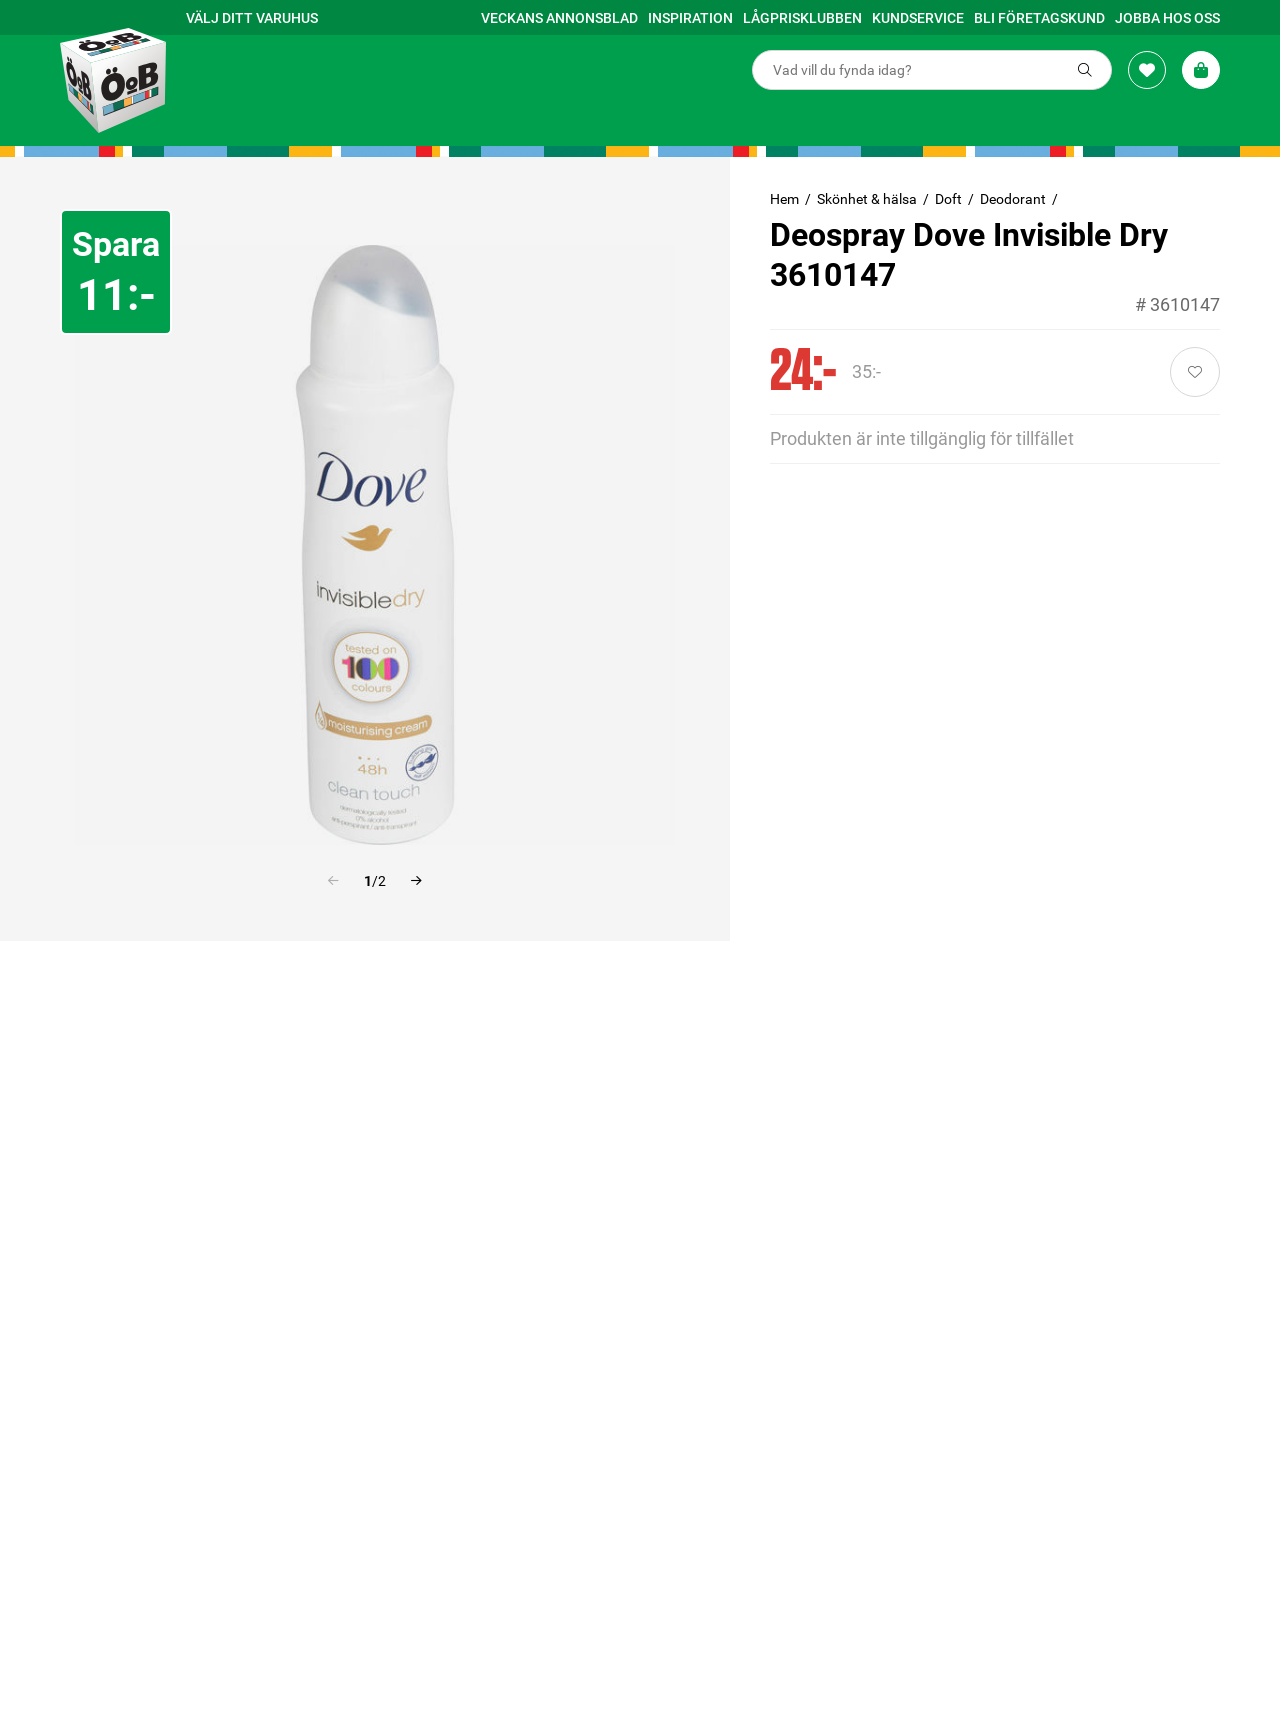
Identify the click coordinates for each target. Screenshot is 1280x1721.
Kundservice (918, 18)
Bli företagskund (1039, 18)
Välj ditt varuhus (252, 18)
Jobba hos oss (1167, 18)
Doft (948, 199)
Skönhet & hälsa (867, 199)
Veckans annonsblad (559, 18)
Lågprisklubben (802, 18)
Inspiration (690, 18)
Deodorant (1013, 199)
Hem (784, 199)
